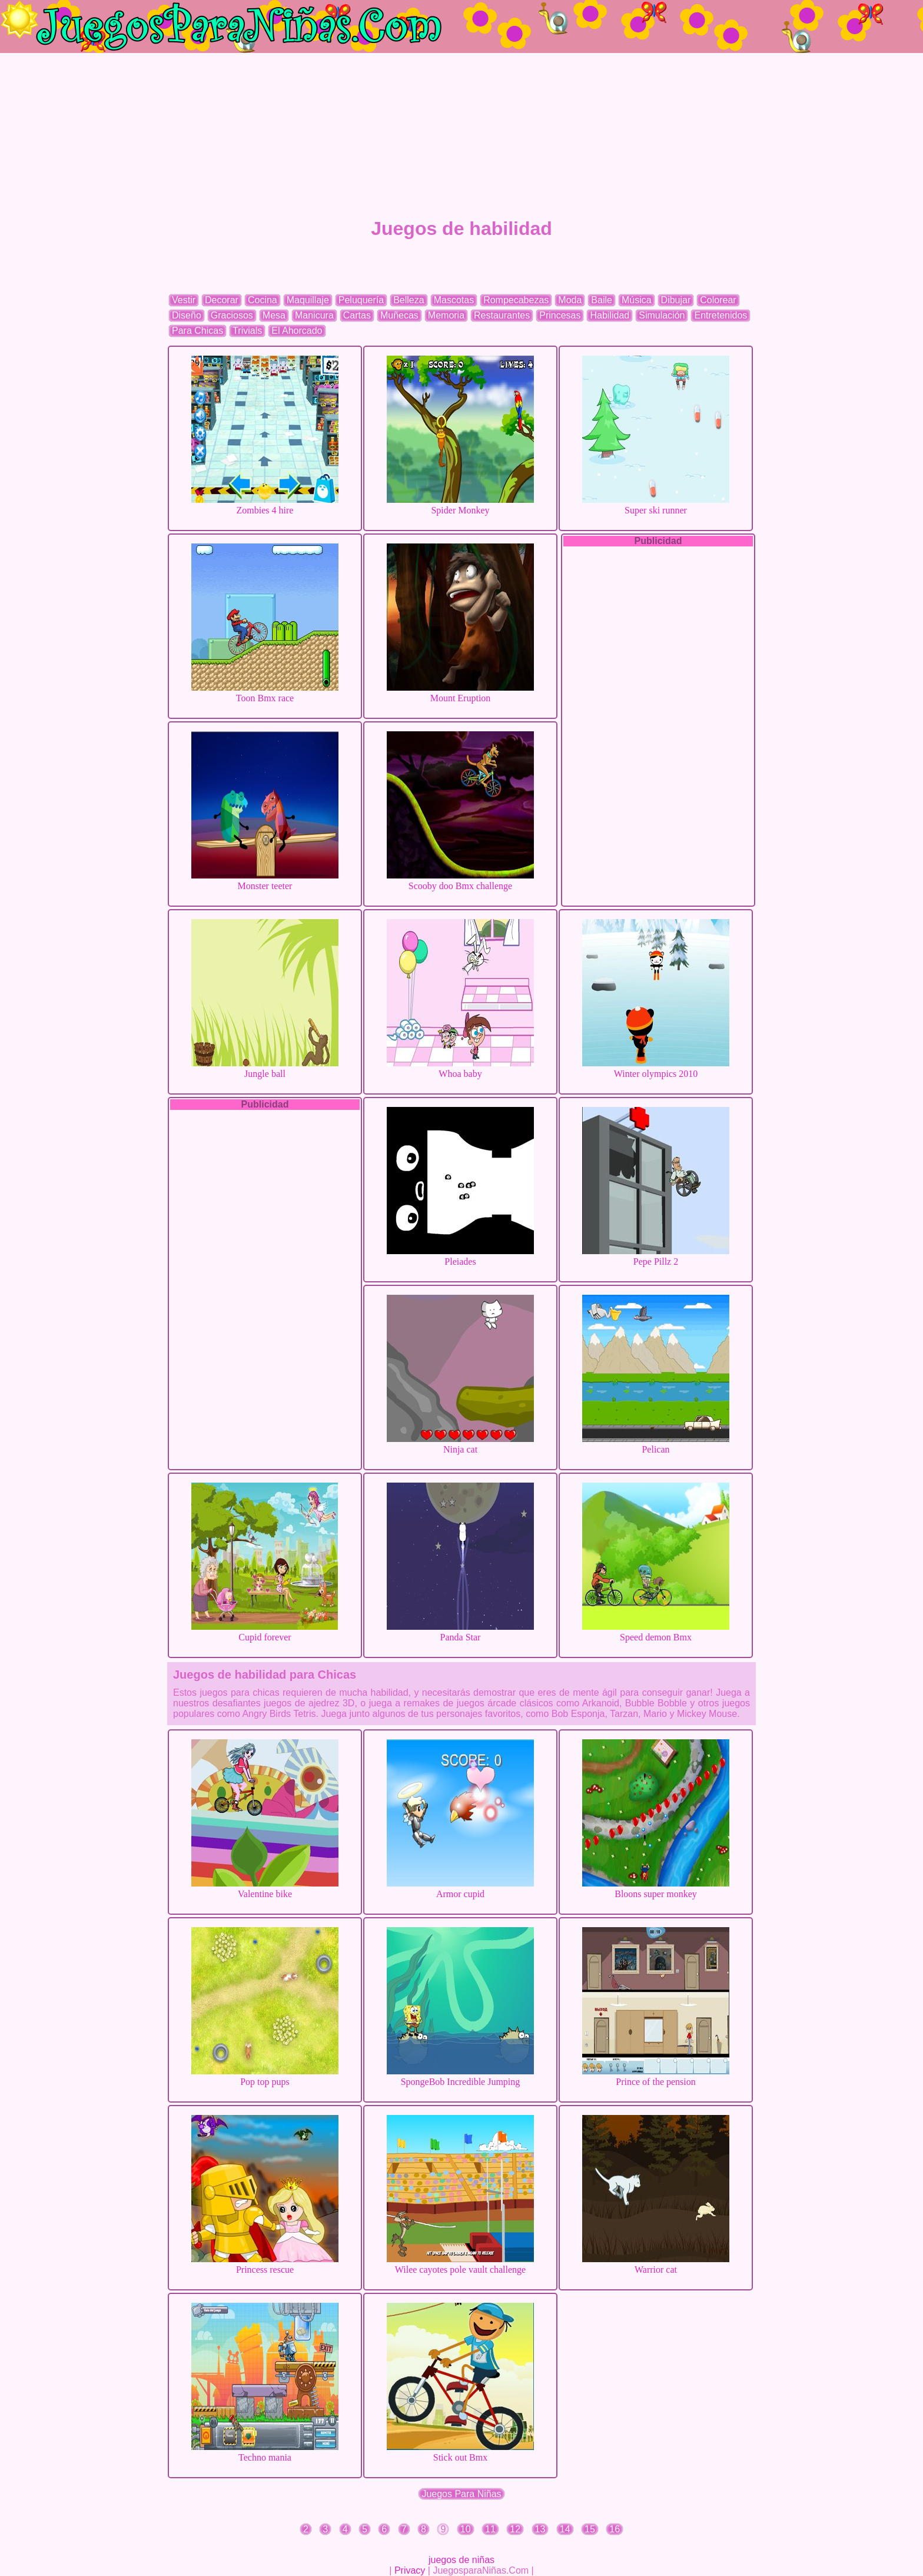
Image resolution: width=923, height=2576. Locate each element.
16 (614, 2529)
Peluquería (361, 300)
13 (540, 2529)
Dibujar (676, 300)
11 (490, 2529)
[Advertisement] (461, 135)
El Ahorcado (296, 331)
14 (565, 2529)
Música (637, 300)
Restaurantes (502, 315)
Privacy (409, 2570)
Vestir (183, 300)
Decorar (221, 300)
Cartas (357, 315)
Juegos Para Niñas (461, 2494)
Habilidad (609, 315)
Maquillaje (308, 300)
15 (590, 2529)
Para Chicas (197, 331)
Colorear (718, 300)
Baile (601, 300)
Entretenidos (720, 315)
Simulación (662, 315)
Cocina (262, 300)
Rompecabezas (516, 300)
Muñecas (399, 315)
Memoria (446, 315)
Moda (570, 300)
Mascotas (454, 300)
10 (465, 2529)
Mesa (274, 315)
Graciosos (232, 315)
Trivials (247, 331)
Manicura (314, 315)
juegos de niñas (461, 2560)
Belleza (408, 300)
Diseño (186, 315)
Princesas (559, 315)
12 (515, 2529)
